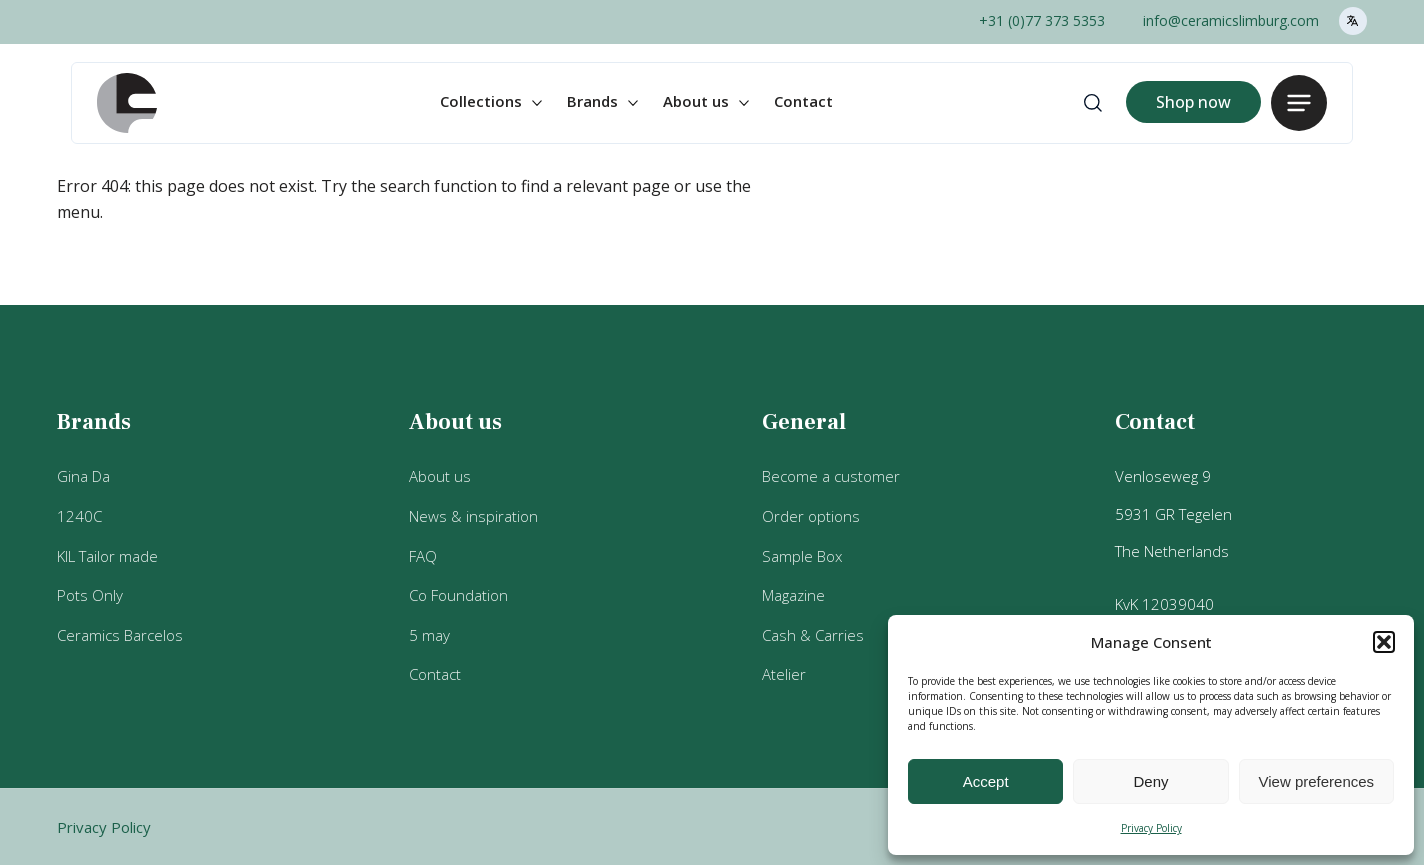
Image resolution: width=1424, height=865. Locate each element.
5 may (429, 635)
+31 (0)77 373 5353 (1042, 20)
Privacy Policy (1151, 828)
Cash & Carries (813, 635)
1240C (79, 516)
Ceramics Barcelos (120, 635)
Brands (592, 101)
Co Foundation (458, 595)
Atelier (784, 674)
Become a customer (831, 476)
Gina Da (83, 476)
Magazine (793, 595)
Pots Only (90, 595)
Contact (803, 101)
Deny (1150, 781)
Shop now (1193, 102)
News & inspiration (473, 516)
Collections (481, 101)
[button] (1384, 642)
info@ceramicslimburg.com (1231, 20)
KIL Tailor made (107, 556)
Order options (811, 516)
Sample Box (802, 556)
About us (696, 101)
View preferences (1317, 781)
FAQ (423, 556)
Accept (986, 781)
